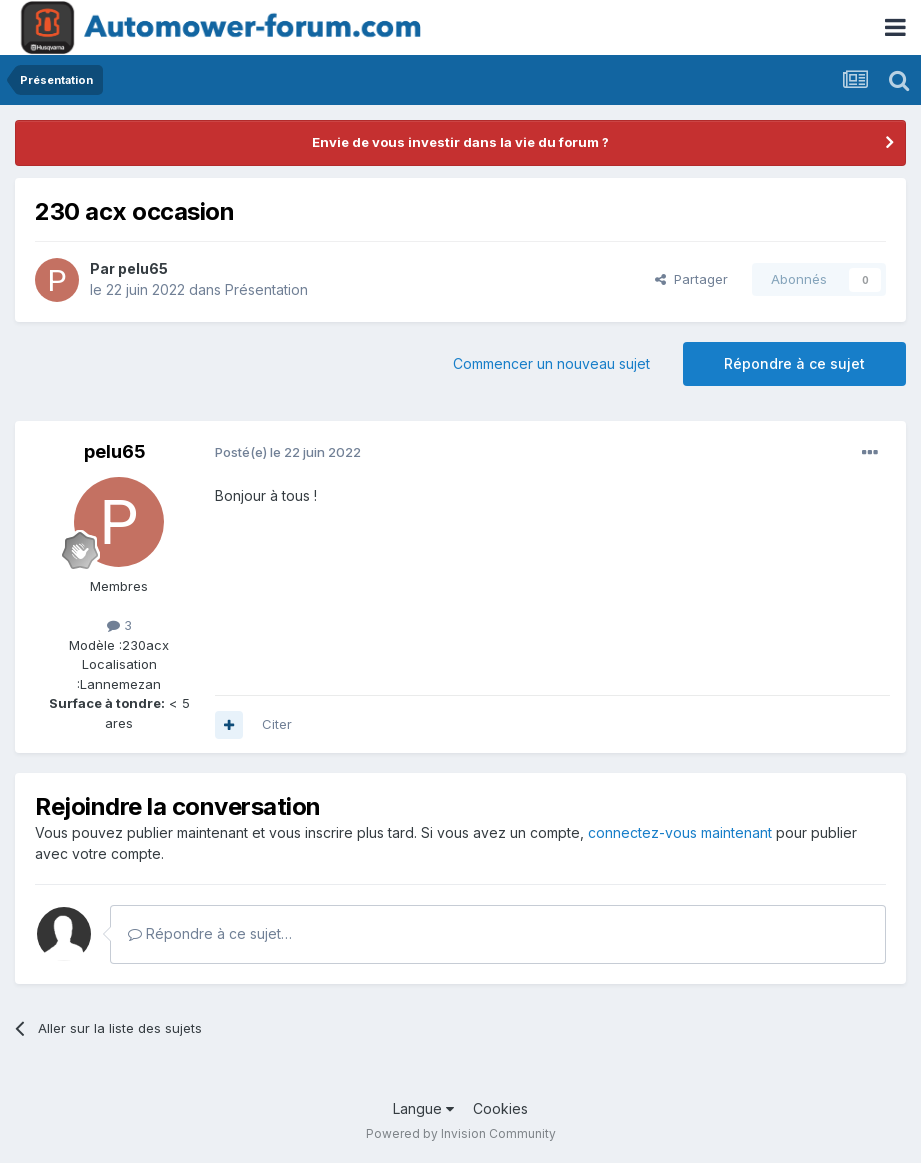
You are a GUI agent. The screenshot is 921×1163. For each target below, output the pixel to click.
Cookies (500, 1108)
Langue (423, 1108)
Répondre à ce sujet (794, 363)
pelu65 (143, 268)
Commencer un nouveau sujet (551, 363)
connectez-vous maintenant (680, 832)
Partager (691, 279)
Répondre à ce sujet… (210, 933)
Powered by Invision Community (461, 1133)
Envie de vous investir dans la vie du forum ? (460, 142)
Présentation (266, 289)
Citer (277, 724)
